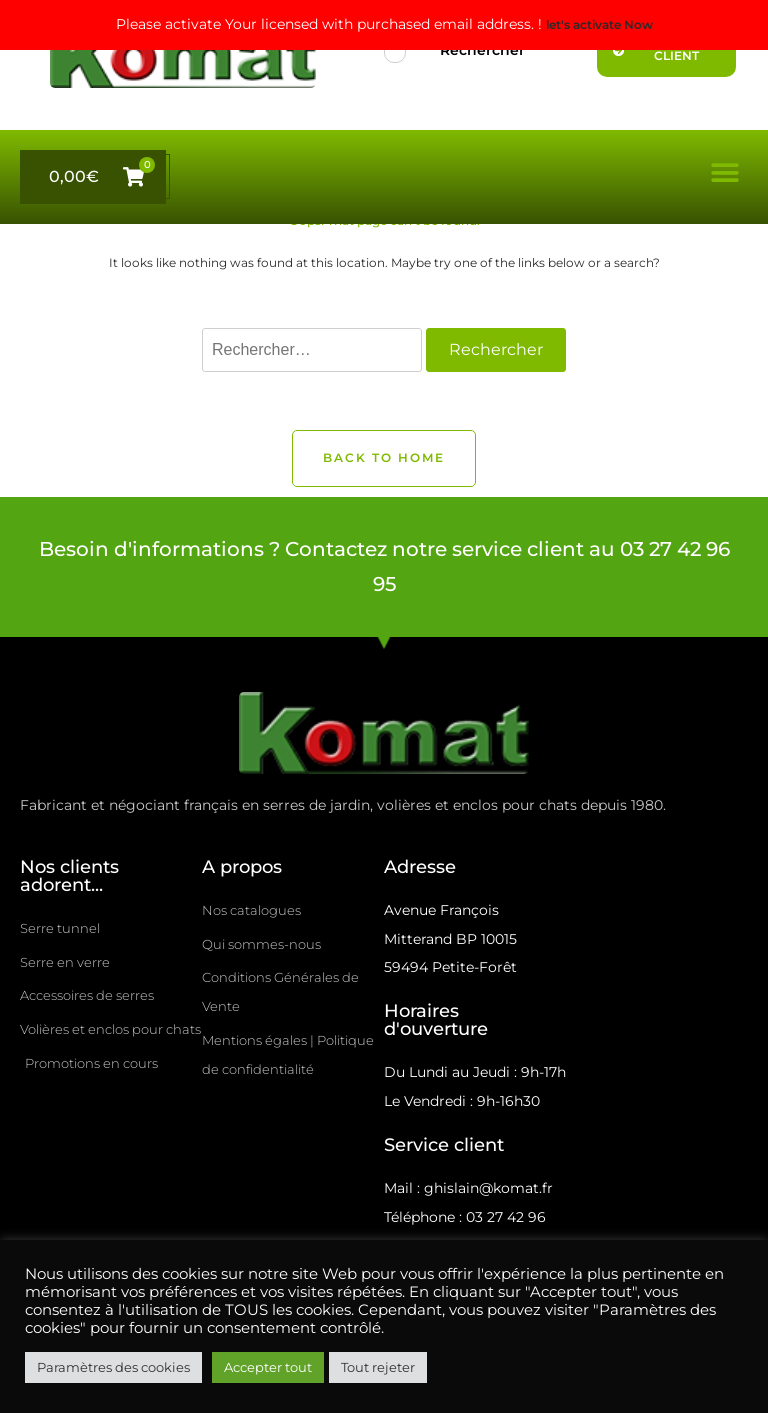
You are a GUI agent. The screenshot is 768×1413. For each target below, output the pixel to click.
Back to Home (384, 458)
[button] (725, 172)
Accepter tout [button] (268, 1367)
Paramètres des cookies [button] (113, 1367)
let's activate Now (599, 25)
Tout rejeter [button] (378, 1367)
